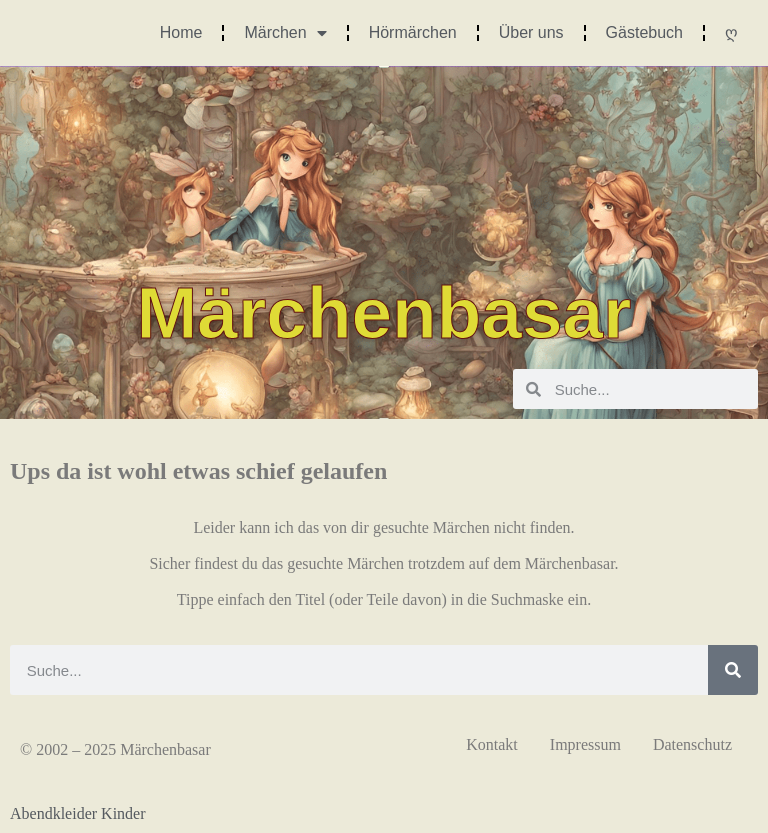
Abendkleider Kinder (78, 813)
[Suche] (733, 670)
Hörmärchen (413, 32)
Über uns (531, 32)
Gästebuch (644, 32)
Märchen (285, 33)
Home (181, 32)
